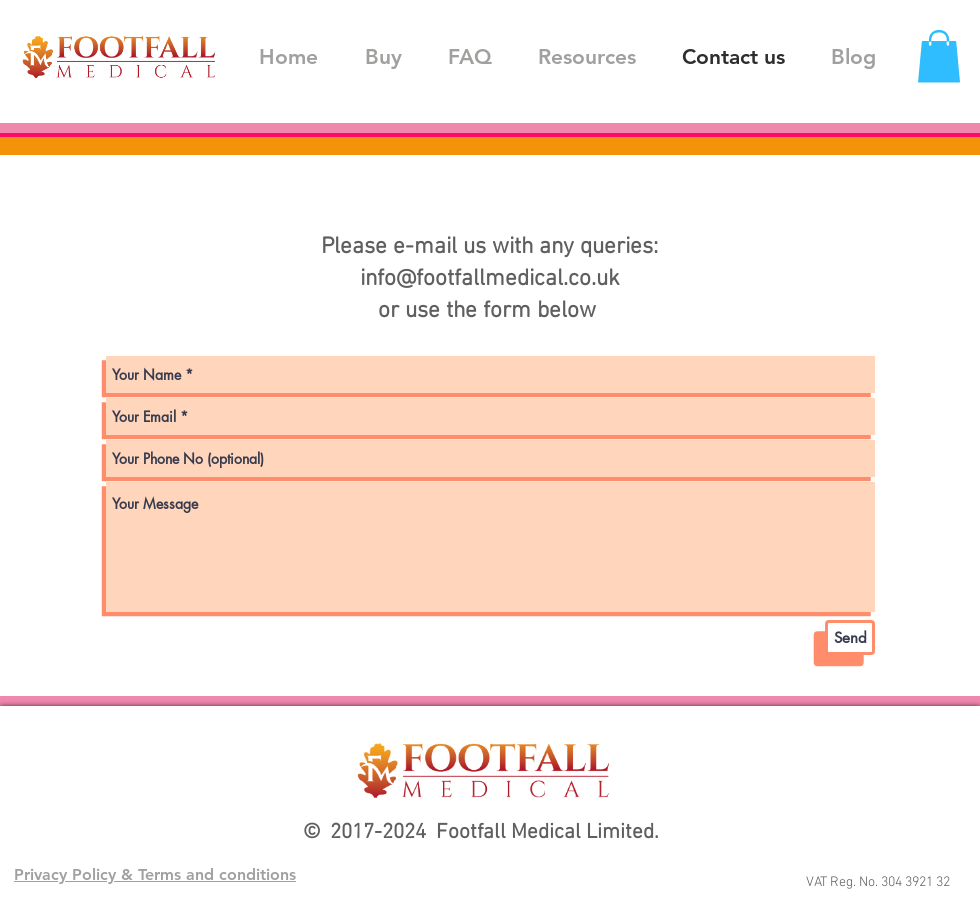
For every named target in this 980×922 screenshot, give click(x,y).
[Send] (850, 637)
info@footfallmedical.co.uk (490, 279)
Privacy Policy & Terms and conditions (155, 874)
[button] (939, 56)
